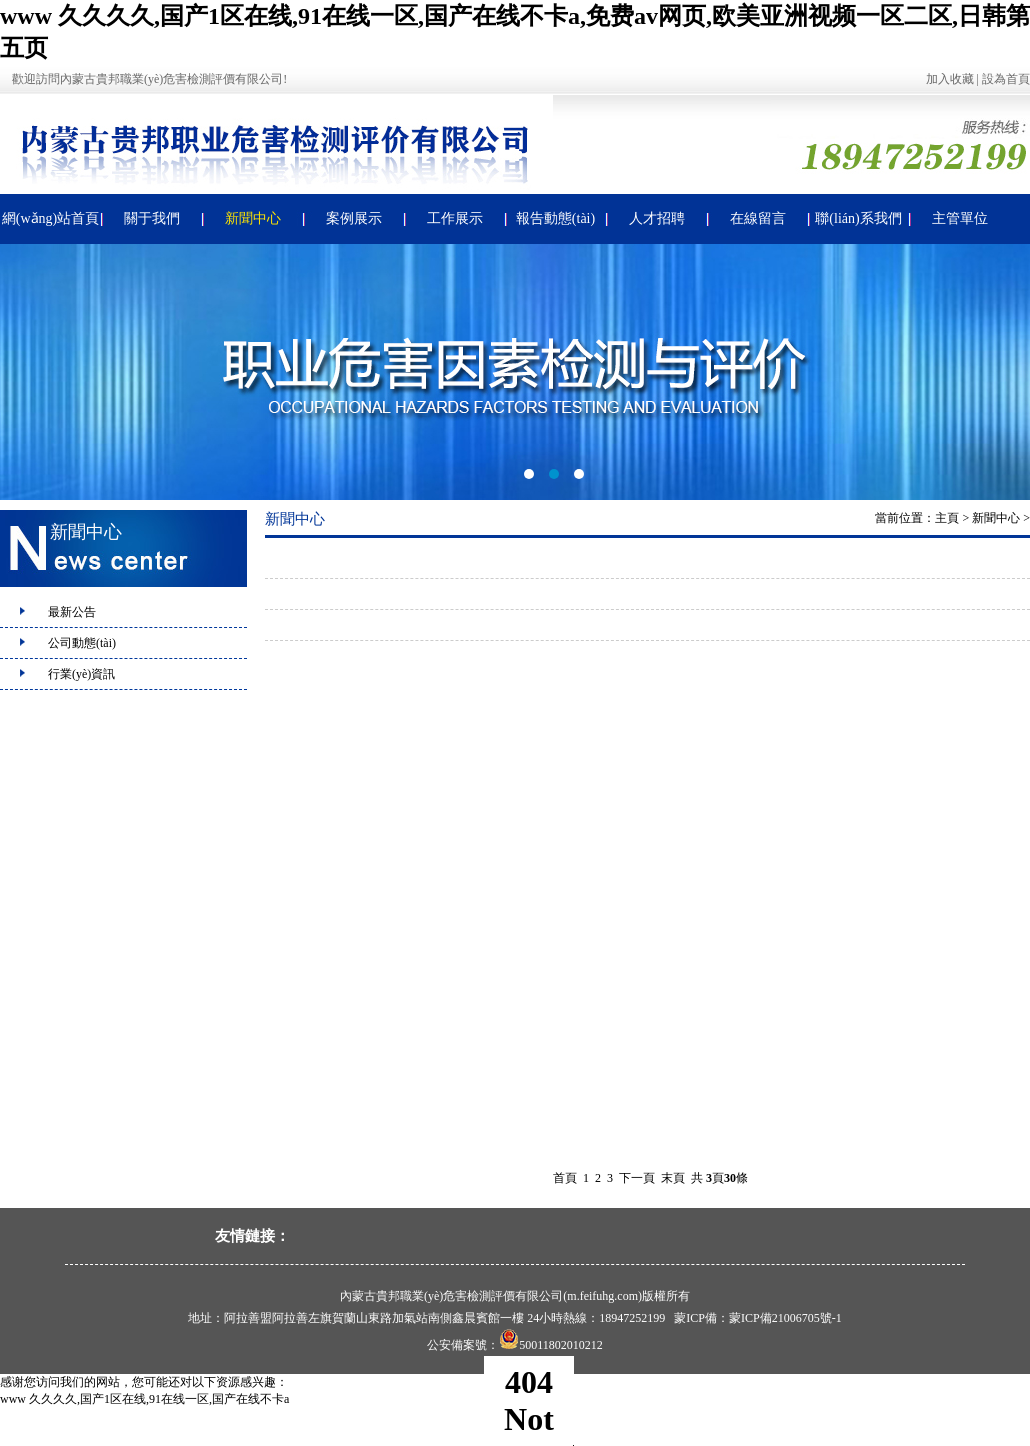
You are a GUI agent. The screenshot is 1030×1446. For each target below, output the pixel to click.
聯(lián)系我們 (858, 218)
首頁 (565, 1178)
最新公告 (72, 612)
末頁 (673, 1178)
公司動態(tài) (82, 643)
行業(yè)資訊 (81, 674)
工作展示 (455, 218)
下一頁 (637, 1178)
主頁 (947, 518)
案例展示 (354, 218)
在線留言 (758, 218)
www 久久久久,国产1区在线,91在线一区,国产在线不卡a (144, 1399)
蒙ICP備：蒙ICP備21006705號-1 (757, 1318)
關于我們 (152, 218)
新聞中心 (253, 218)
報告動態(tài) (555, 218)
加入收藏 (950, 79)
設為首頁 (1006, 79)
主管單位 (960, 218)
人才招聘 (657, 218)
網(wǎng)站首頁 (50, 218)
